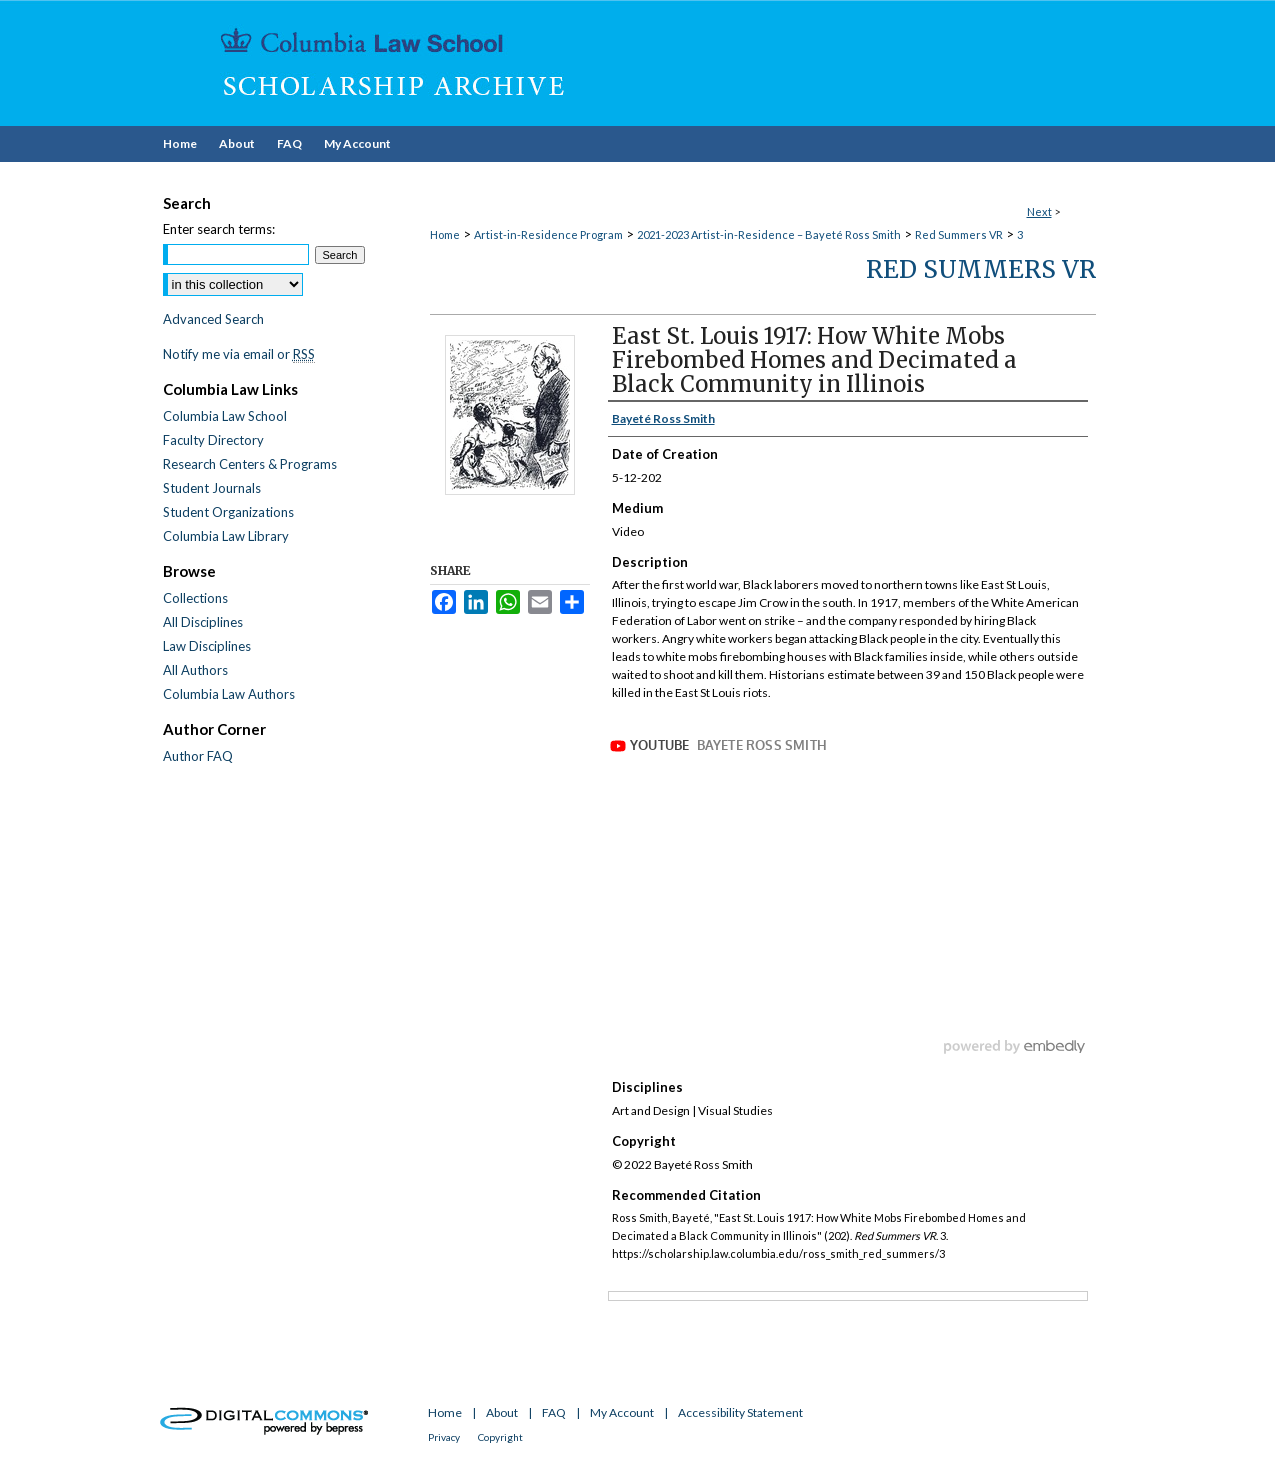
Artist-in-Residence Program (548, 234)
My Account (622, 1412)
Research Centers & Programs (250, 464)
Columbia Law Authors (229, 694)
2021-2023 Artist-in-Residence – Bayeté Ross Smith (769, 234)
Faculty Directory (213, 440)
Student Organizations (228, 512)
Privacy (444, 1437)
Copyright (500, 1437)
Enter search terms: (219, 229)
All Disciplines (203, 622)
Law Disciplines (207, 646)
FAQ (554, 1412)
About (502, 1412)
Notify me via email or (239, 354)
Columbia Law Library (226, 536)
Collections (195, 598)
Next (1039, 211)
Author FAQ (198, 756)
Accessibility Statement (740, 1412)
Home (445, 234)
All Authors (195, 670)
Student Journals (212, 488)
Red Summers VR (959, 234)
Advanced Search (213, 319)
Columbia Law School (225, 416)
